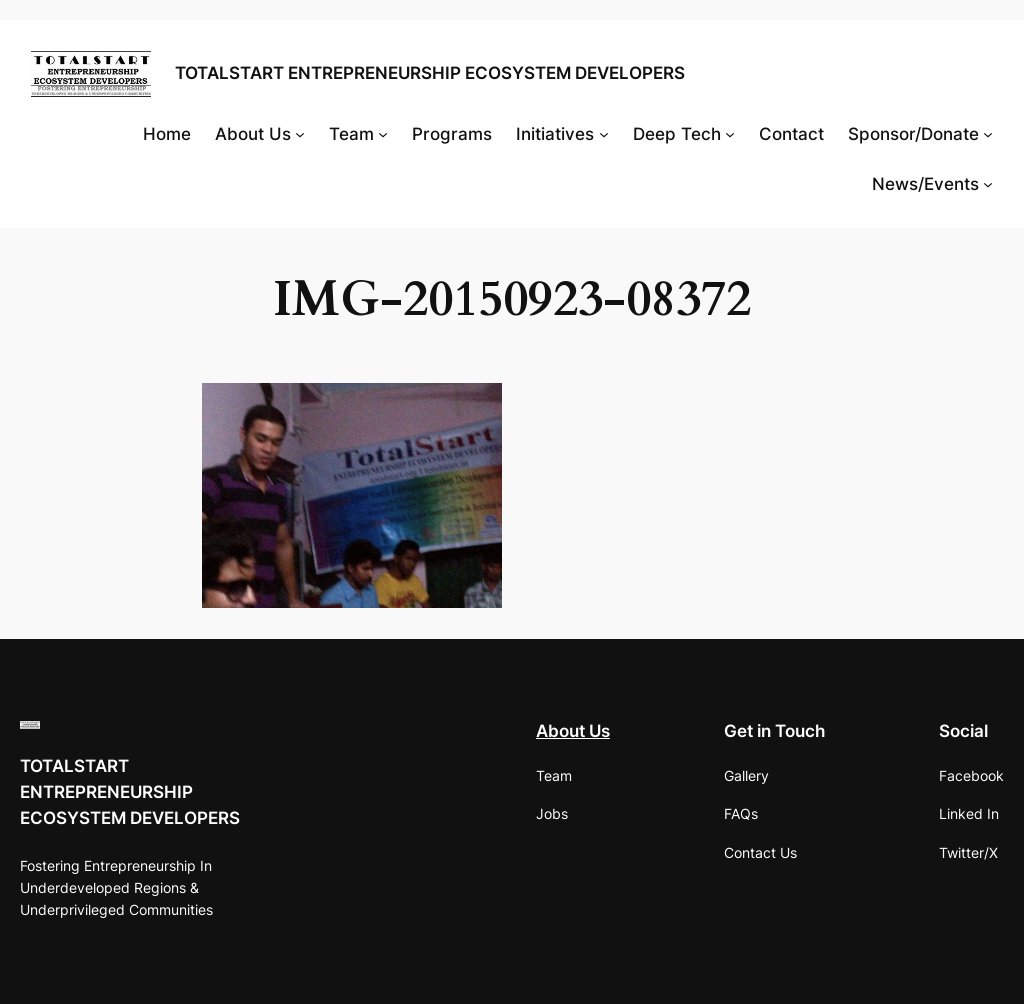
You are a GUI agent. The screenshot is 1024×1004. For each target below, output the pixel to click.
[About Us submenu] (300, 134)
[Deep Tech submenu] (730, 134)
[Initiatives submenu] (604, 134)
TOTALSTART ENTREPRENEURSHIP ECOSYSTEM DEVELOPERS (430, 73)
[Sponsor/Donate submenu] (988, 134)
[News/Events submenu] (988, 184)
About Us (573, 731)
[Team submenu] (383, 134)
